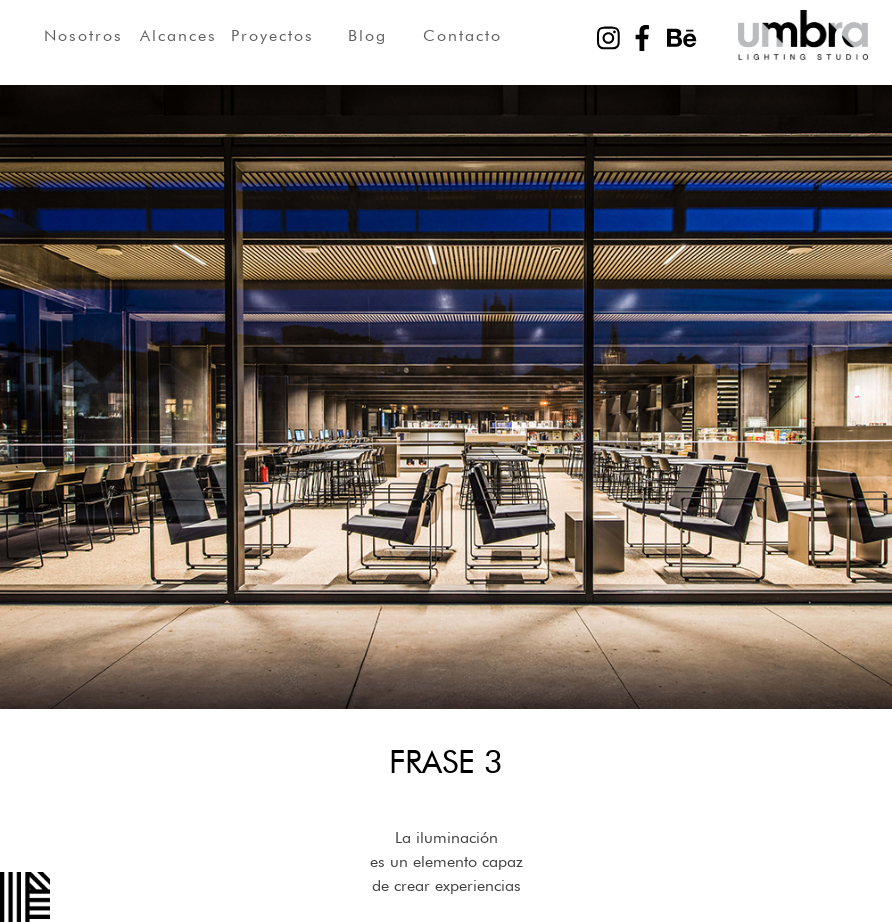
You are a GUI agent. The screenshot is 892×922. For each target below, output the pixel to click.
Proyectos (272, 35)
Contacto (462, 35)
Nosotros (83, 35)
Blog (367, 35)
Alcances (178, 35)
